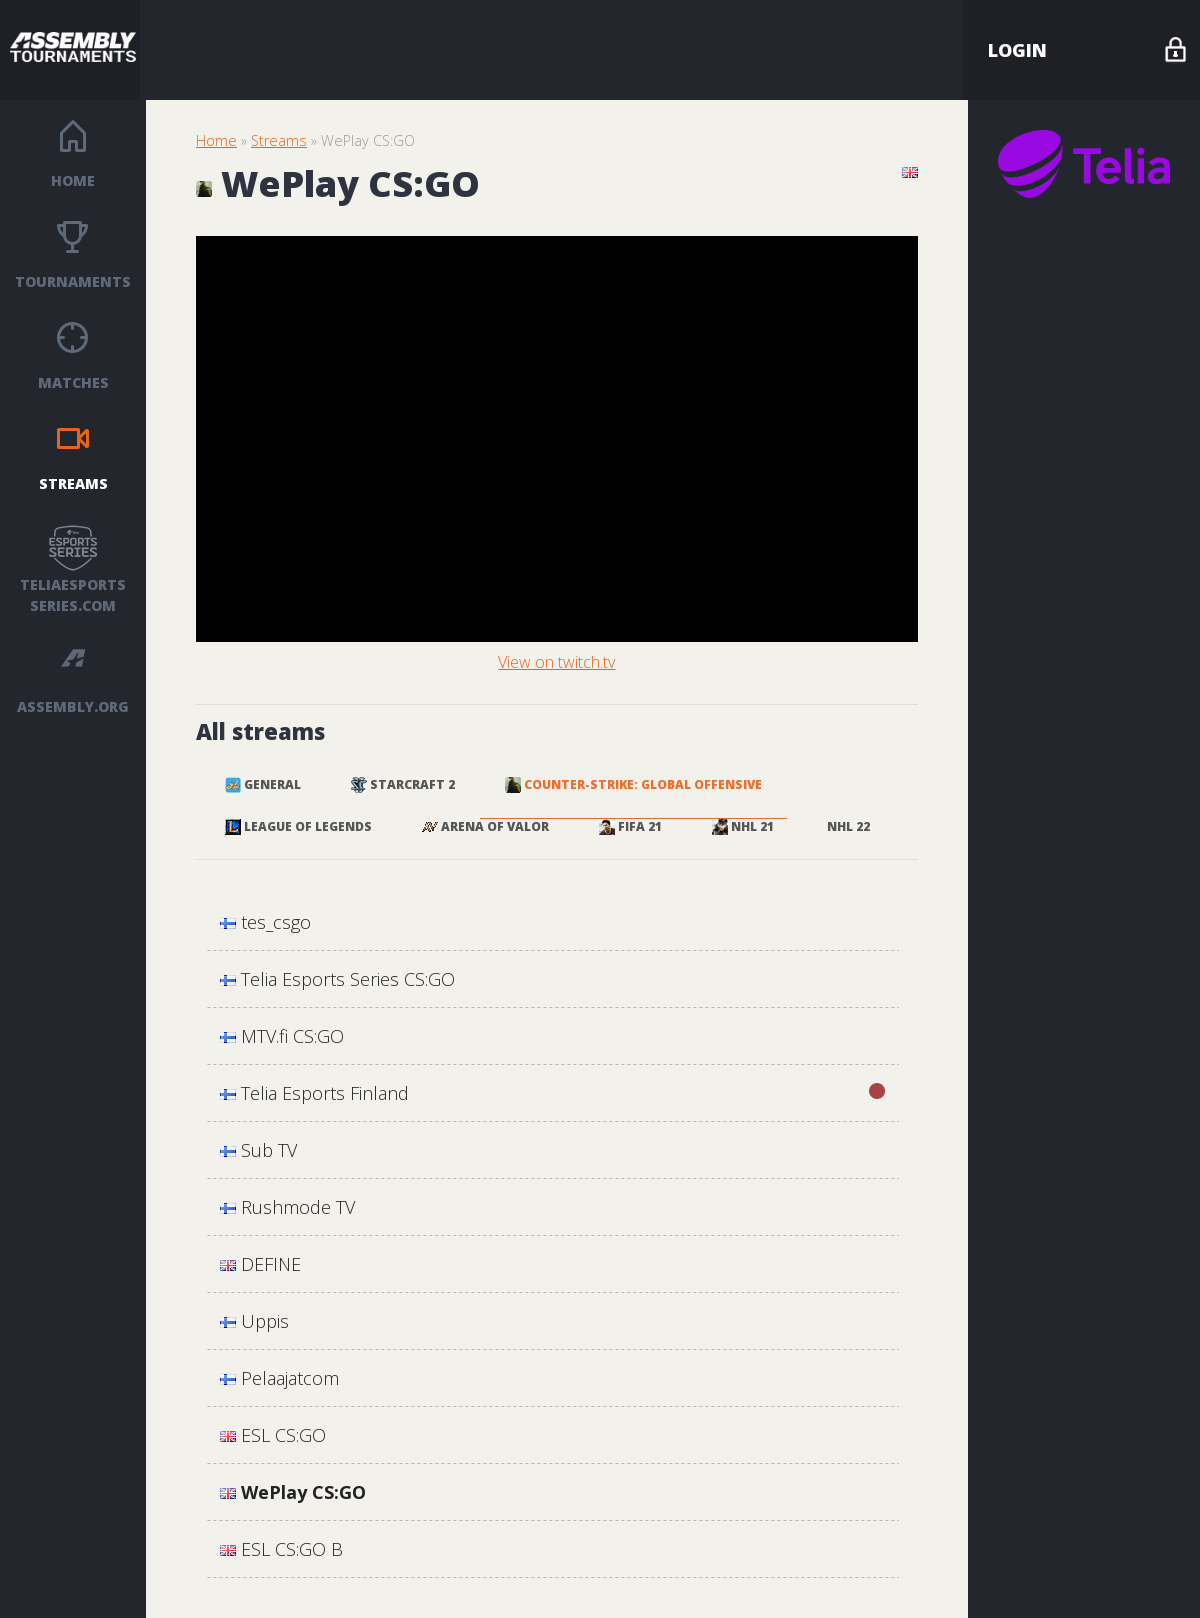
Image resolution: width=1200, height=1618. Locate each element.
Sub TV (258, 1150)
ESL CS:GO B (281, 1549)
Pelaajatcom (279, 1378)
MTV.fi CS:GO (282, 1036)
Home (73, 180)
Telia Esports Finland (552, 1092)
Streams (73, 483)
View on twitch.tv (556, 662)
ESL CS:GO (273, 1435)
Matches (73, 382)
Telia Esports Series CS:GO (337, 979)
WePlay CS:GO (293, 1492)
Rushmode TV (287, 1207)
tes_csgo (265, 922)
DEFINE (260, 1264)
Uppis (254, 1321)
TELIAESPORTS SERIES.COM (73, 595)
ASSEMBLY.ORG (73, 706)
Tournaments (73, 281)
